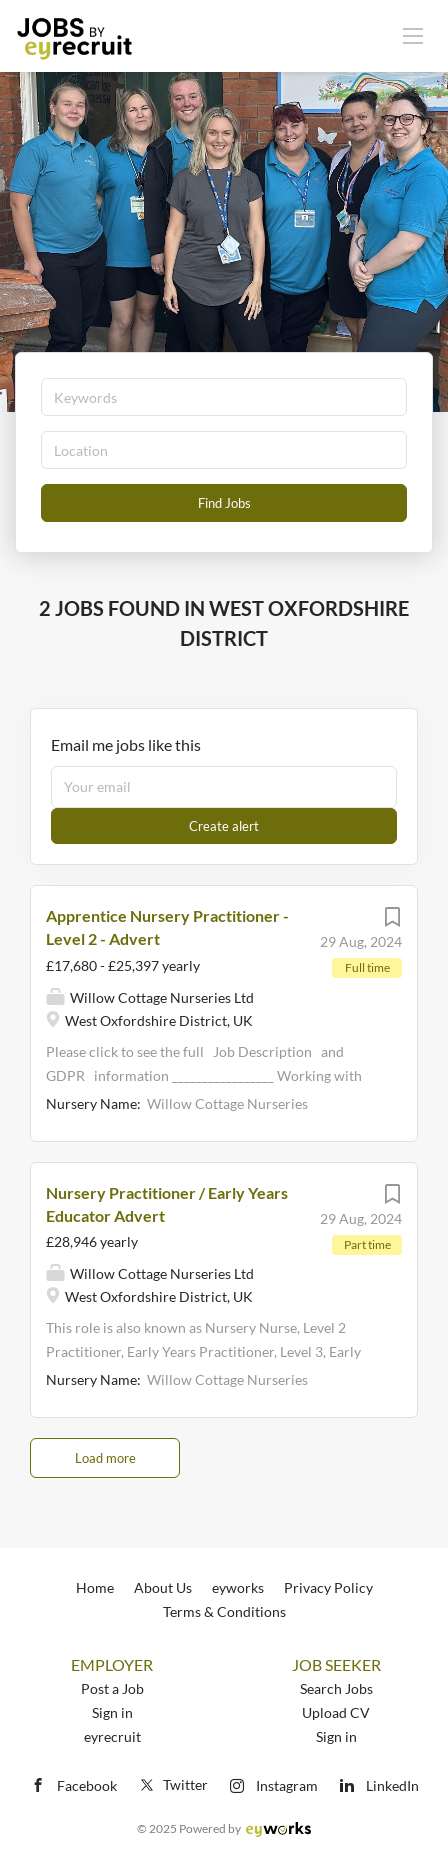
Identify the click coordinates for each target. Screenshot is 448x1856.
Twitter (172, 1784)
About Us (163, 1587)
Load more (105, 1458)
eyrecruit (112, 1736)
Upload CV (336, 1712)
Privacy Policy (328, 1587)
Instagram (287, 1785)
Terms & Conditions (224, 1611)
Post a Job (112, 1688)
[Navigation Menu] (413, 35)
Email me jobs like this (126, 744)
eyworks (238, 1587)
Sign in (112, 1712)
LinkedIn (392, 1785)
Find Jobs (224, 503)
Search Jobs (336, 1688)
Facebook (87, 1785)
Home (95, 1587)
